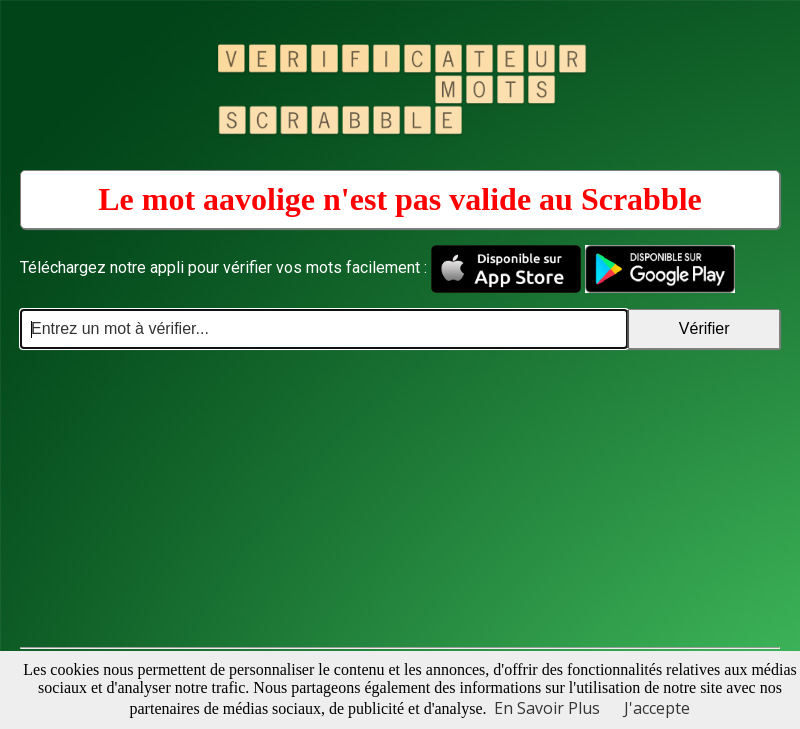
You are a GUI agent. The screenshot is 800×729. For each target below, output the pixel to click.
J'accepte (657, 708)
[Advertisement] (400, 499)
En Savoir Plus (547, 708)
